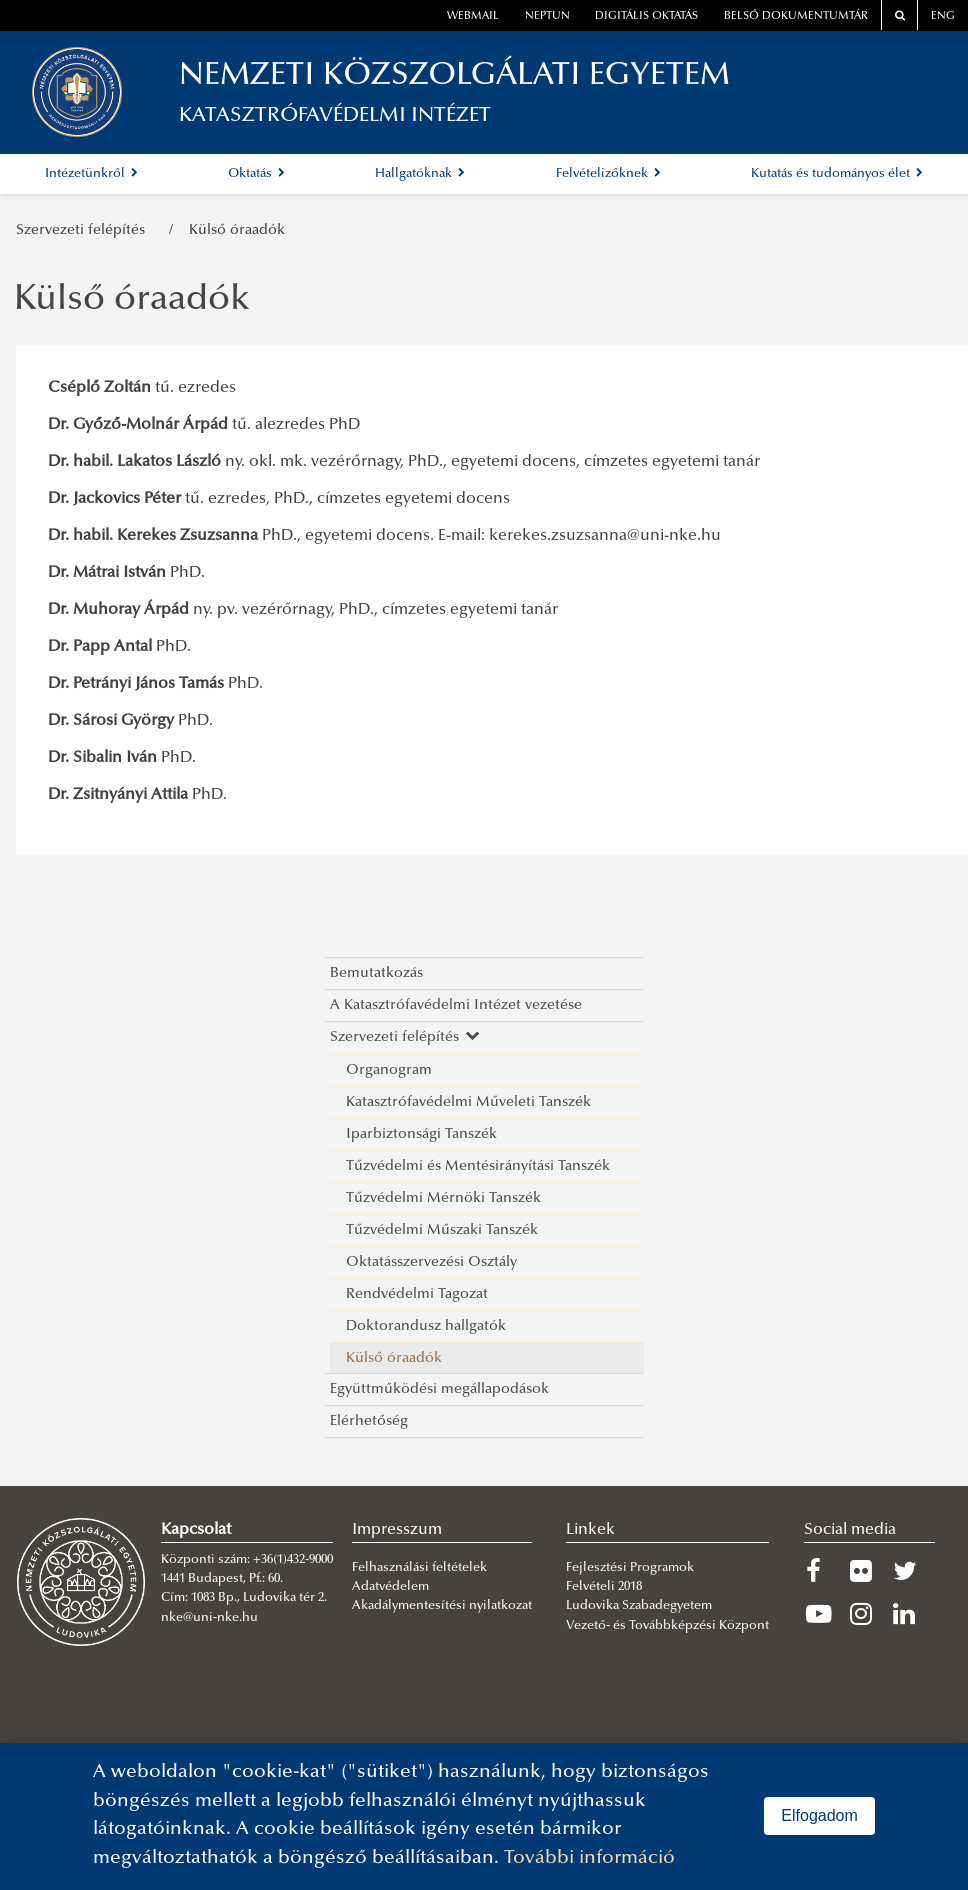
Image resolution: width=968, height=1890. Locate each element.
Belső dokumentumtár (796, 16)
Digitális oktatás (646, 16)
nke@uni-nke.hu (209, 1618)
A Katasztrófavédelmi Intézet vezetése (456, 1005)
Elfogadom (819, 1815)
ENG (943, 16)
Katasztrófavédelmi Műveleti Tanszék (468, 1102)
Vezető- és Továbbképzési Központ (667, 1626)
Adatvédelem (390, 1587)
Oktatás (256, 174)
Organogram (389, 1070)
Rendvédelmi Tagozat (417, 1294)
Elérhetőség (369, 1421)
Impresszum (397, 1530)
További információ (589, 1858)
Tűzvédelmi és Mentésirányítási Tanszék (478, 1166)
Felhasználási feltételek (419, 1568)
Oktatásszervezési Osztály (431, 1262)
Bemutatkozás (376, 973)
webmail (473, 16)
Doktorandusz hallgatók (426, 1326)
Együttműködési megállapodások (439, 1389)
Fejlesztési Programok (630, 1568)
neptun (547, 16)
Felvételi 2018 (604, 1587)
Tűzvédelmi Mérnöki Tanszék (443, 1198)
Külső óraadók (237, 230)
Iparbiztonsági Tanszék (421, 1134)
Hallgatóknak (420, 174)
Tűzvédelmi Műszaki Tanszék (442, 1230)
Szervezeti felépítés (84, 230)
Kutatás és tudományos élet (837, 174)
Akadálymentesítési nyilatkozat (442, 1606)
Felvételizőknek (608, 174)
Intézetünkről (91, 174)
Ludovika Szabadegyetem (639, 1606)
